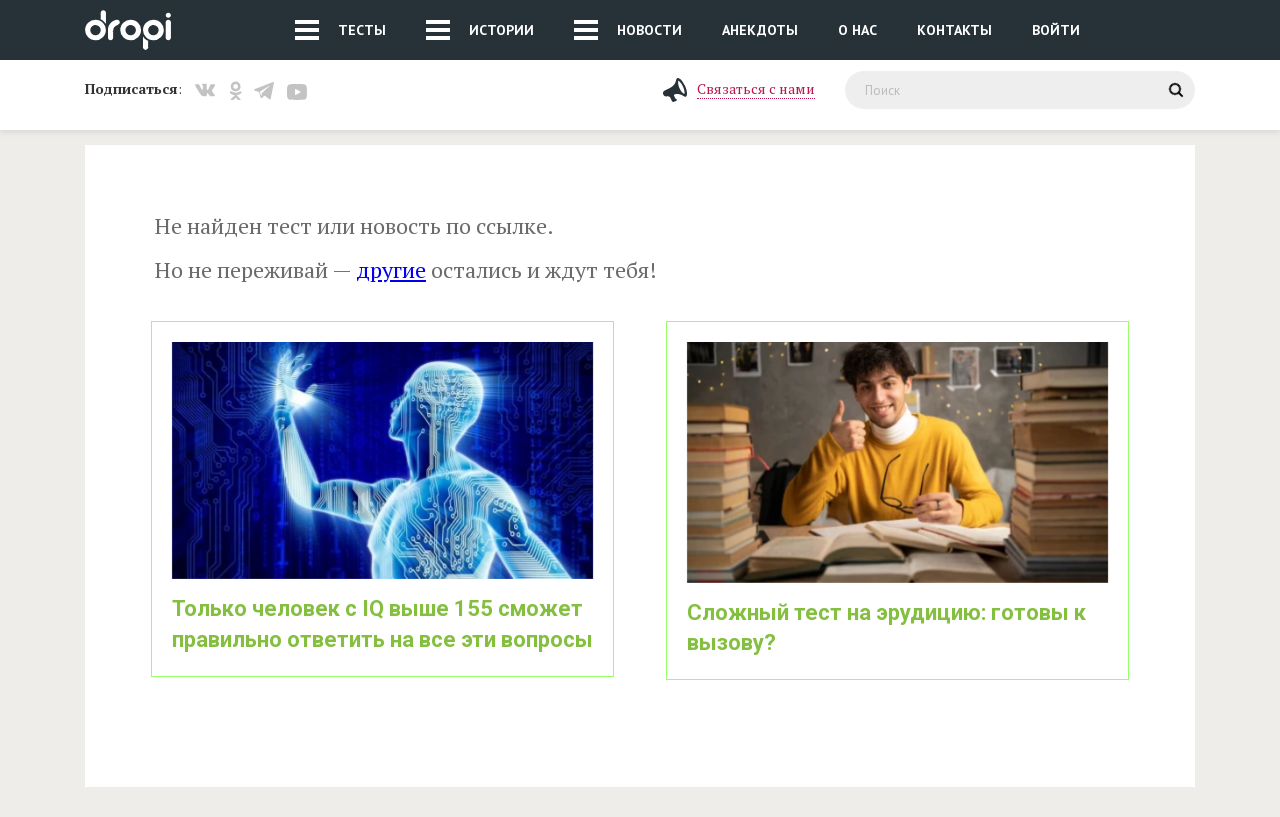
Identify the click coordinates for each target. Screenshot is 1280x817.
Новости (649, 30)
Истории (501, 30)
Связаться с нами (756, 88)
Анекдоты (760, 30)
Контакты (954, 30)
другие (391, 269)
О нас (857, 30)
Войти (1056, 30)
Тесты (362, 30)
